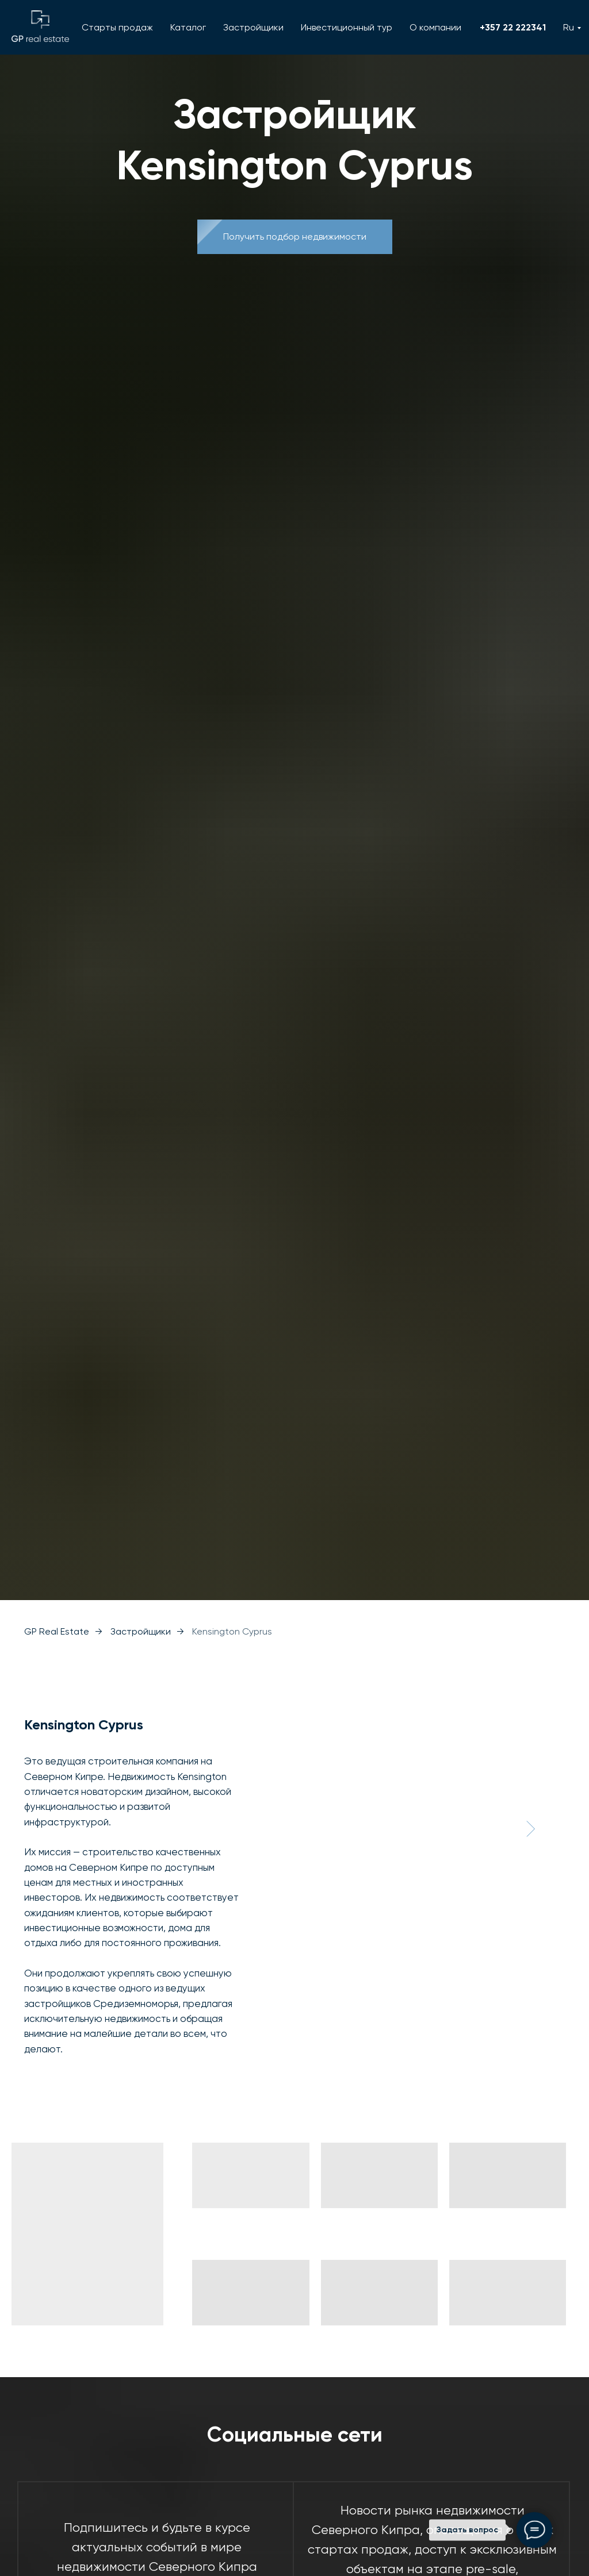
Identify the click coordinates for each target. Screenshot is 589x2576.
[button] (294, 237)
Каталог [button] (188, 27)
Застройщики (253, 27)
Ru (568, 27)
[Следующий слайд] (530, 1829)
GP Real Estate (56, 1631)
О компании (435, 27)
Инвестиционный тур (346, 27)
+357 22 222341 (513, 27)
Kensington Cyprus (232, 1631)
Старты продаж (117, 27)
